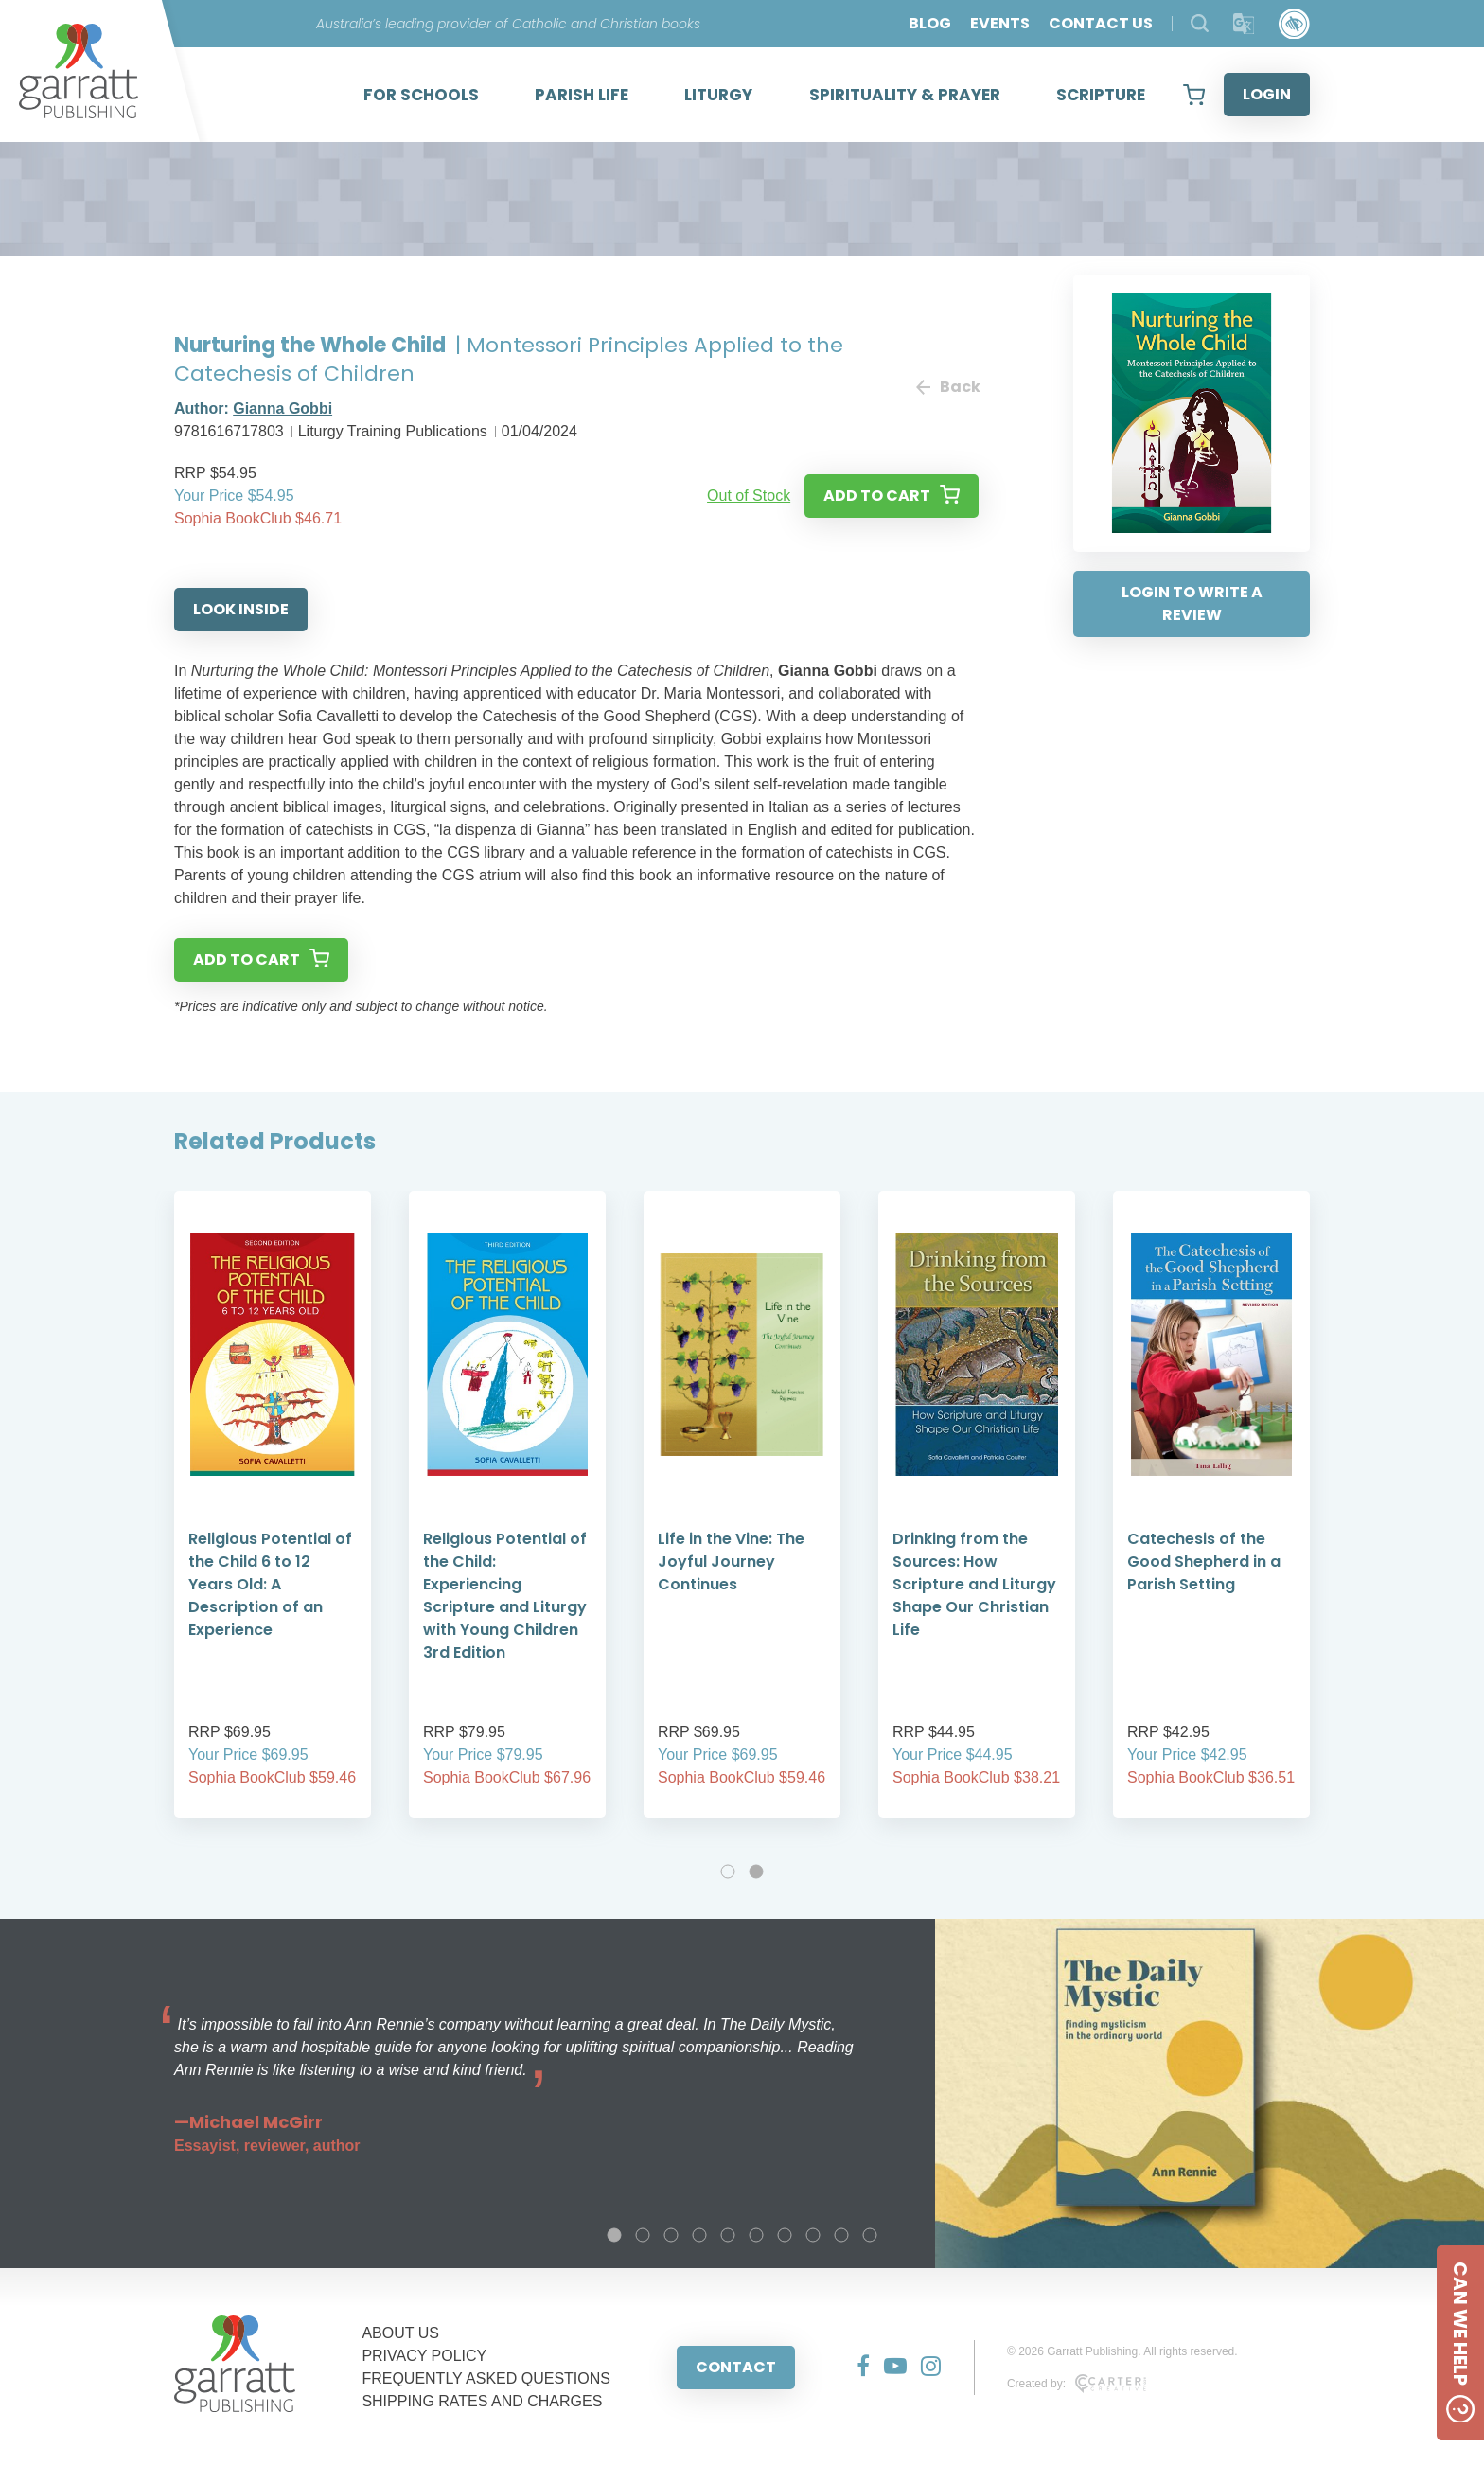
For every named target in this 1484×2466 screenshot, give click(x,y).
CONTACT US (1101, 23)
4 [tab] (699, 2235)
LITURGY (718, 94)
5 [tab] (727, 2235)
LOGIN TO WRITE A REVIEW (1192, 603)
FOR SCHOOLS (421, 94)
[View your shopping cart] (1194, 94)
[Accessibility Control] (1294, 24)
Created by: (1076, 2383)
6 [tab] (756, 2235)
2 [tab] (756, 1871)
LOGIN (1267, 94)
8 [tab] (813, 2235)
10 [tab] (869, 2235)
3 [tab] (671, 2235)
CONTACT (736, 2367)
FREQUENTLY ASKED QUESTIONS (486, 2378)
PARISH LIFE (581, 94)
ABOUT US (400, 2333)
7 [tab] (784, 2235)
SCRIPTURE (1100, 94)
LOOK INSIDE (241, 609)
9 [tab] (841, 2235)
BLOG (930, 23)
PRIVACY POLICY (424, 2356)
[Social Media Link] (856, 2367)
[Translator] (1244, 24)
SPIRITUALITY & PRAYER (904, 94)
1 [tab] (727, 1871)
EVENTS (1000, 23)
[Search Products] (1200, 23)
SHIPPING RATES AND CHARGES (482, 2401)
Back (947, 387)
